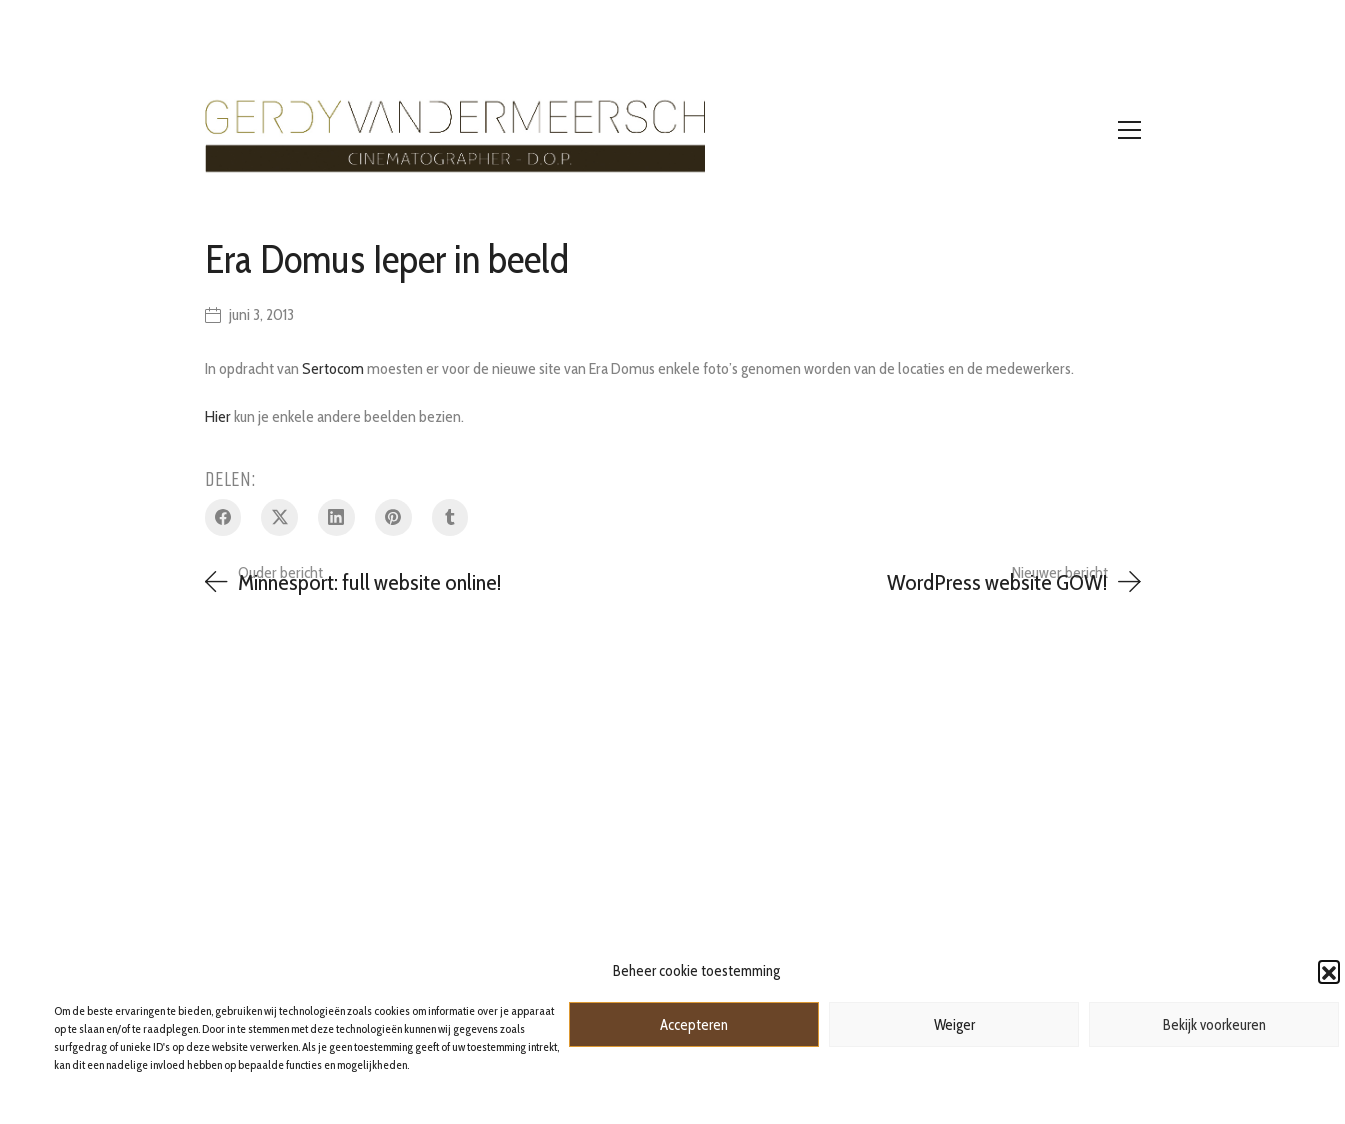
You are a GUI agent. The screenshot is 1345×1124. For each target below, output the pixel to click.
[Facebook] (223, 517)
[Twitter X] (279, 517)
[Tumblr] (450, 517)
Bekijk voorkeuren (1214, 1025)
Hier (218, 416)
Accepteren (694, 1025)
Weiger (954, 1025)
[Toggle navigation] (1129, 130)
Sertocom (333, 368)
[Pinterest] (393, 517)
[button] (1329, 971)
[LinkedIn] (336, 517)
